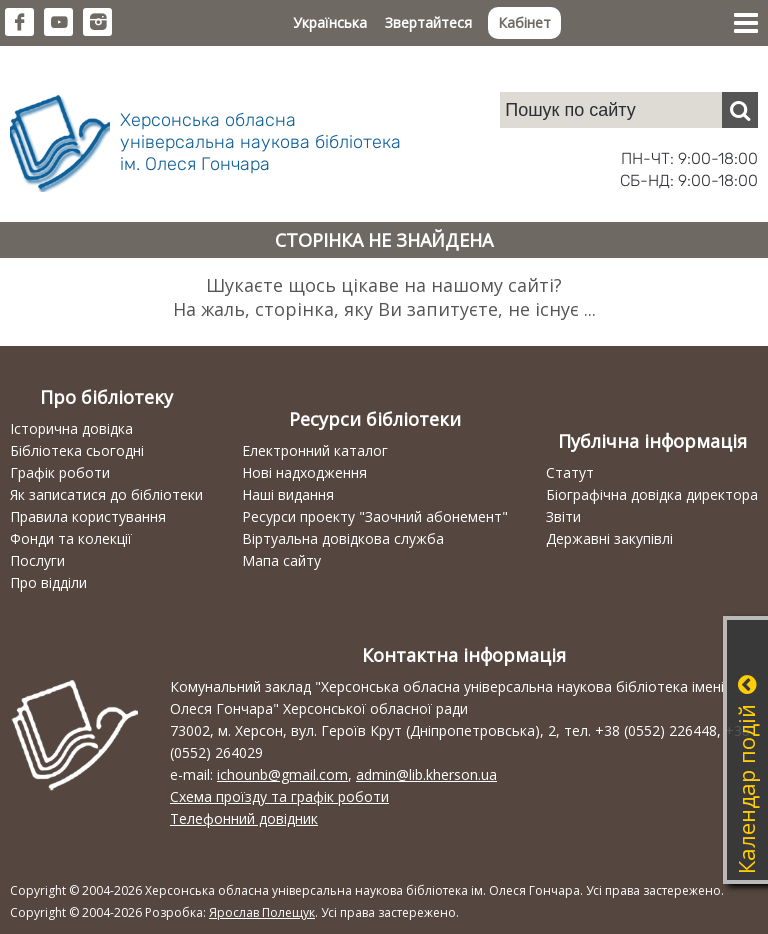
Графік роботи (60, 472)
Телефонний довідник (244, 818)
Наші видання (288, 494)
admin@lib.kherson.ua (426, 774)
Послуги (37, 560)
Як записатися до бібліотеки (106, 494)
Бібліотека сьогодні (77, 450)
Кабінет (524, 22)
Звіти (563, 516)
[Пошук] (740, 110)
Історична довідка (71, 428)
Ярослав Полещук (262, 912)
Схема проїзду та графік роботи (279, 796)
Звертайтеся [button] (428, 22)
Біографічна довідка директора (652, 494)
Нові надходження (304, 472)
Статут (570, 472)
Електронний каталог (315, 450)
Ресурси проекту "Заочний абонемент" (375, 516)
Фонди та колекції (71, 538)
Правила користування (88, 516)
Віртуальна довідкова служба (343, 538)
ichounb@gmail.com (282, 774)
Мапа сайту (281, 560)
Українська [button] (330, 22)
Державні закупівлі (609, 538)
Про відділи (48, 582)
